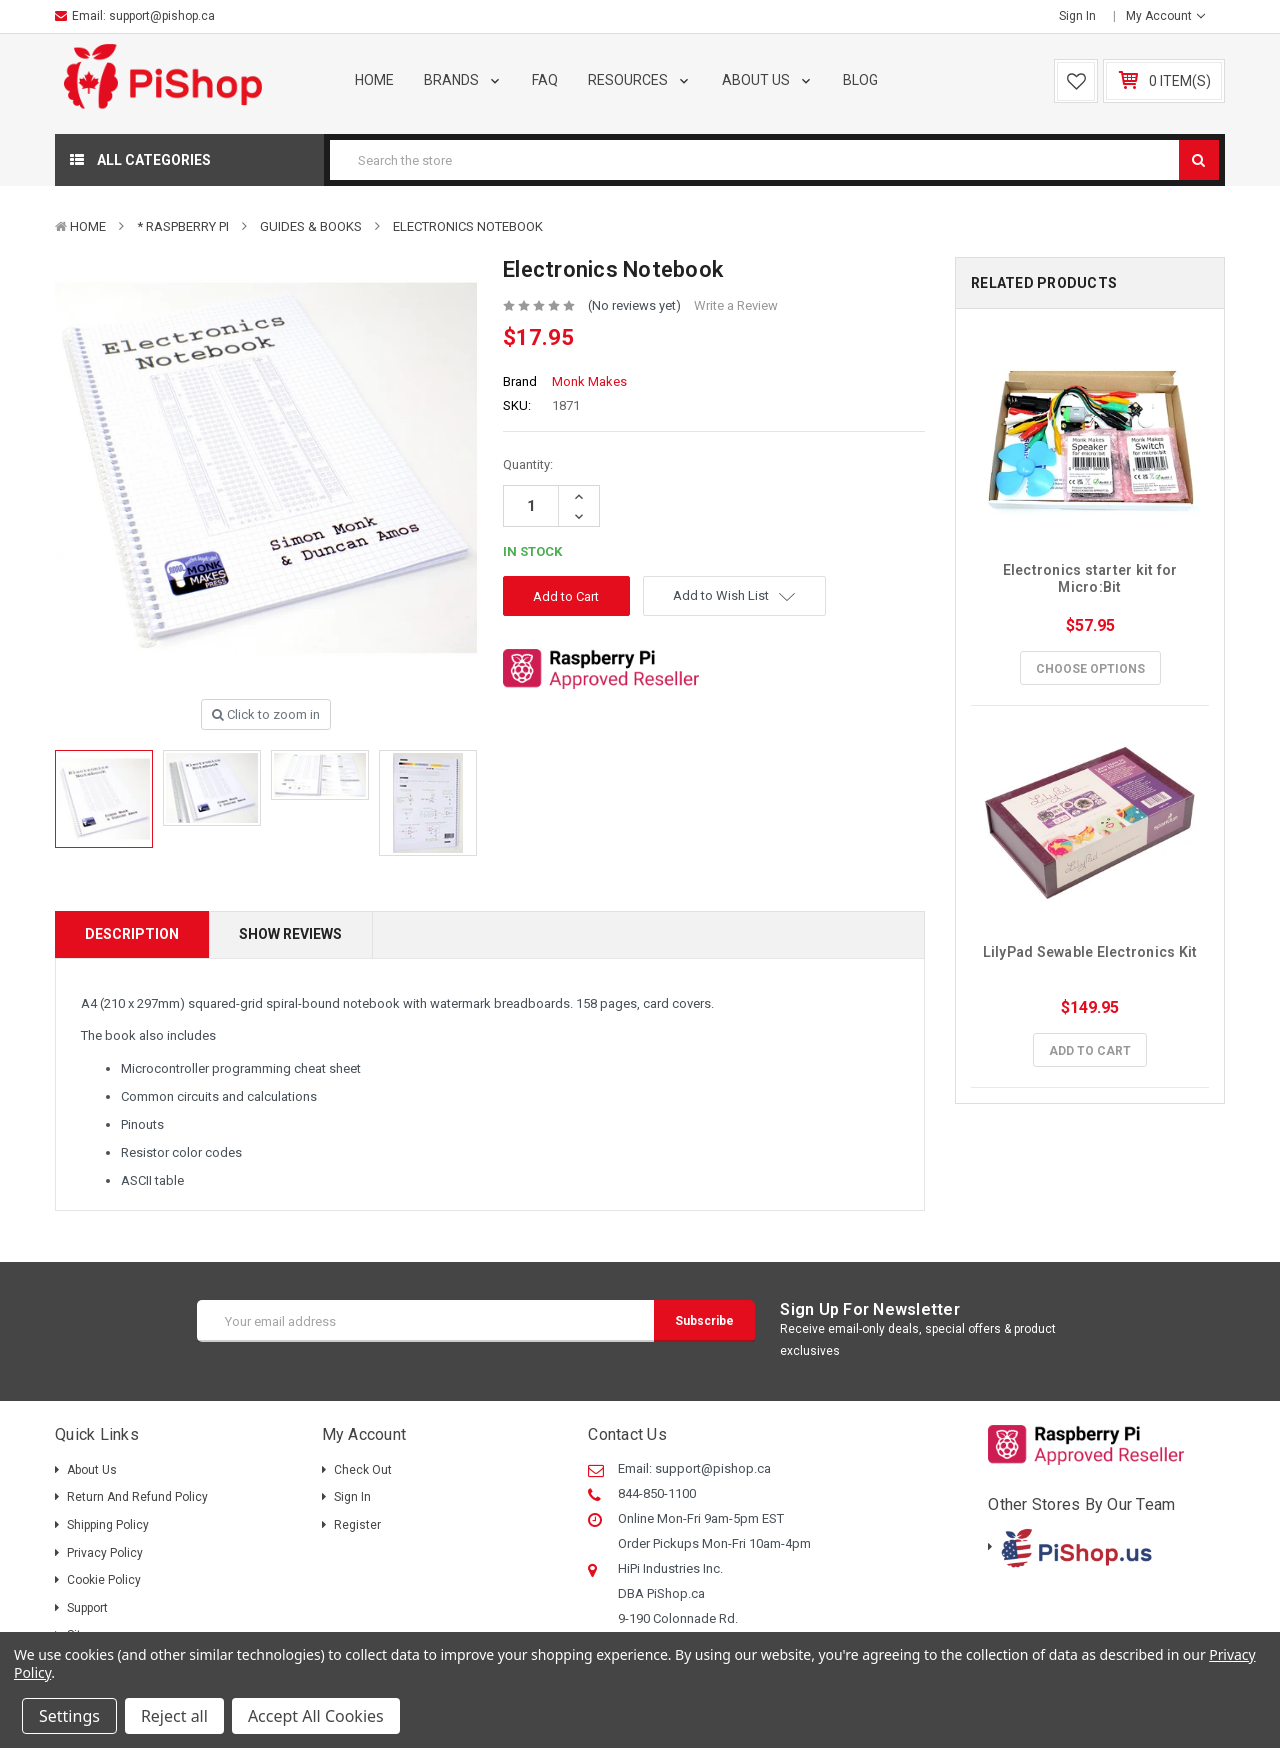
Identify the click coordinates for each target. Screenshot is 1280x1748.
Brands (463, 80)
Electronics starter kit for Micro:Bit (1092, 578)
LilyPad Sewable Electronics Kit (1090, 952)
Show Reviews (290, 934)
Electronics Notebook (468, 226)
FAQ (545, 80)
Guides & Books (311, 226)
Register (357, 1525)
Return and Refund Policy (137, 1497)
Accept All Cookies (316, 1716)
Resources (640, 80)
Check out (363, 1470)
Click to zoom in (266, 714)
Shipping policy (108, 1525)
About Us (768, 80)
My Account (1165, 16)
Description (132, 934)
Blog (860, 80)
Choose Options (1090, 669)
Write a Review (736, 305)
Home (374, 80)
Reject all (174, 1716)
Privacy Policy (105, 1553)
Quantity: (528, 464)
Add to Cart (1090, 1051)
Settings (69, 1716)
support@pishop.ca (162, 16)
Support (87, 1608)
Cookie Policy (104, 1580)
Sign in (1077, 16)
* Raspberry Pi (183, 226)
